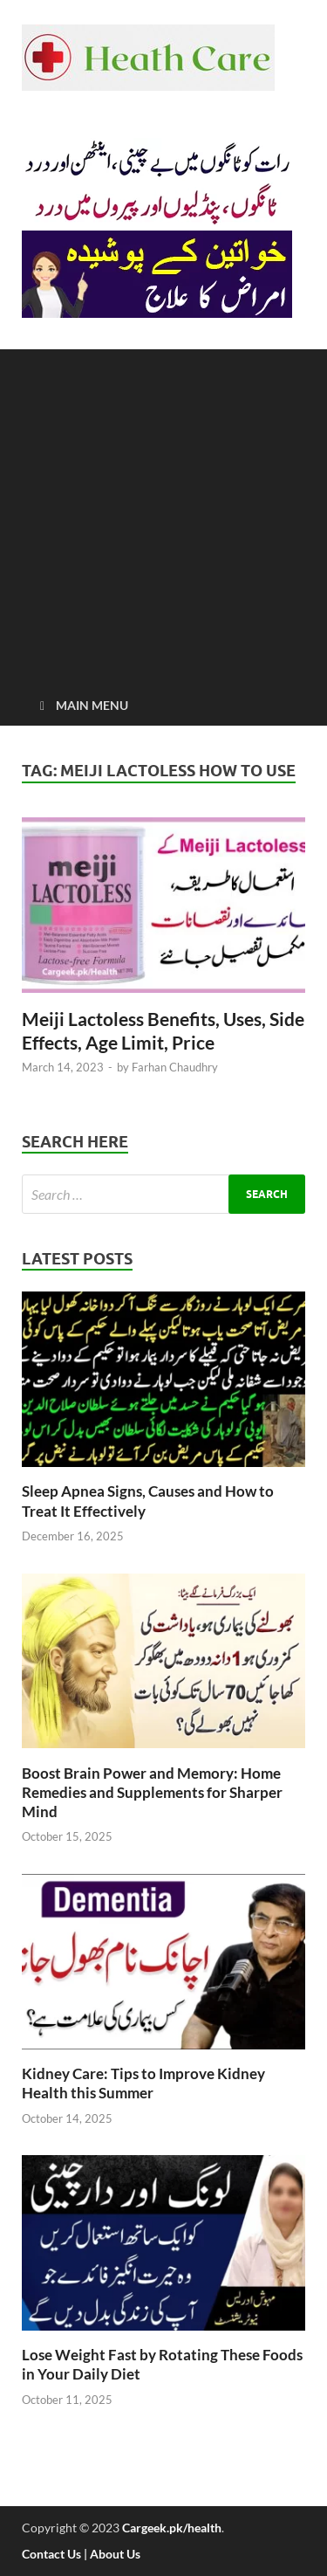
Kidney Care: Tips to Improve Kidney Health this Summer (143, 2083)
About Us (115, 2553)
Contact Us (51, 2553)
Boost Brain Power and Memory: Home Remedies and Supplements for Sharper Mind (152, 1792)
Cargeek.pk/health (171, 2527)
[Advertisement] (163, 513)
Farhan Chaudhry (175, 1067)
